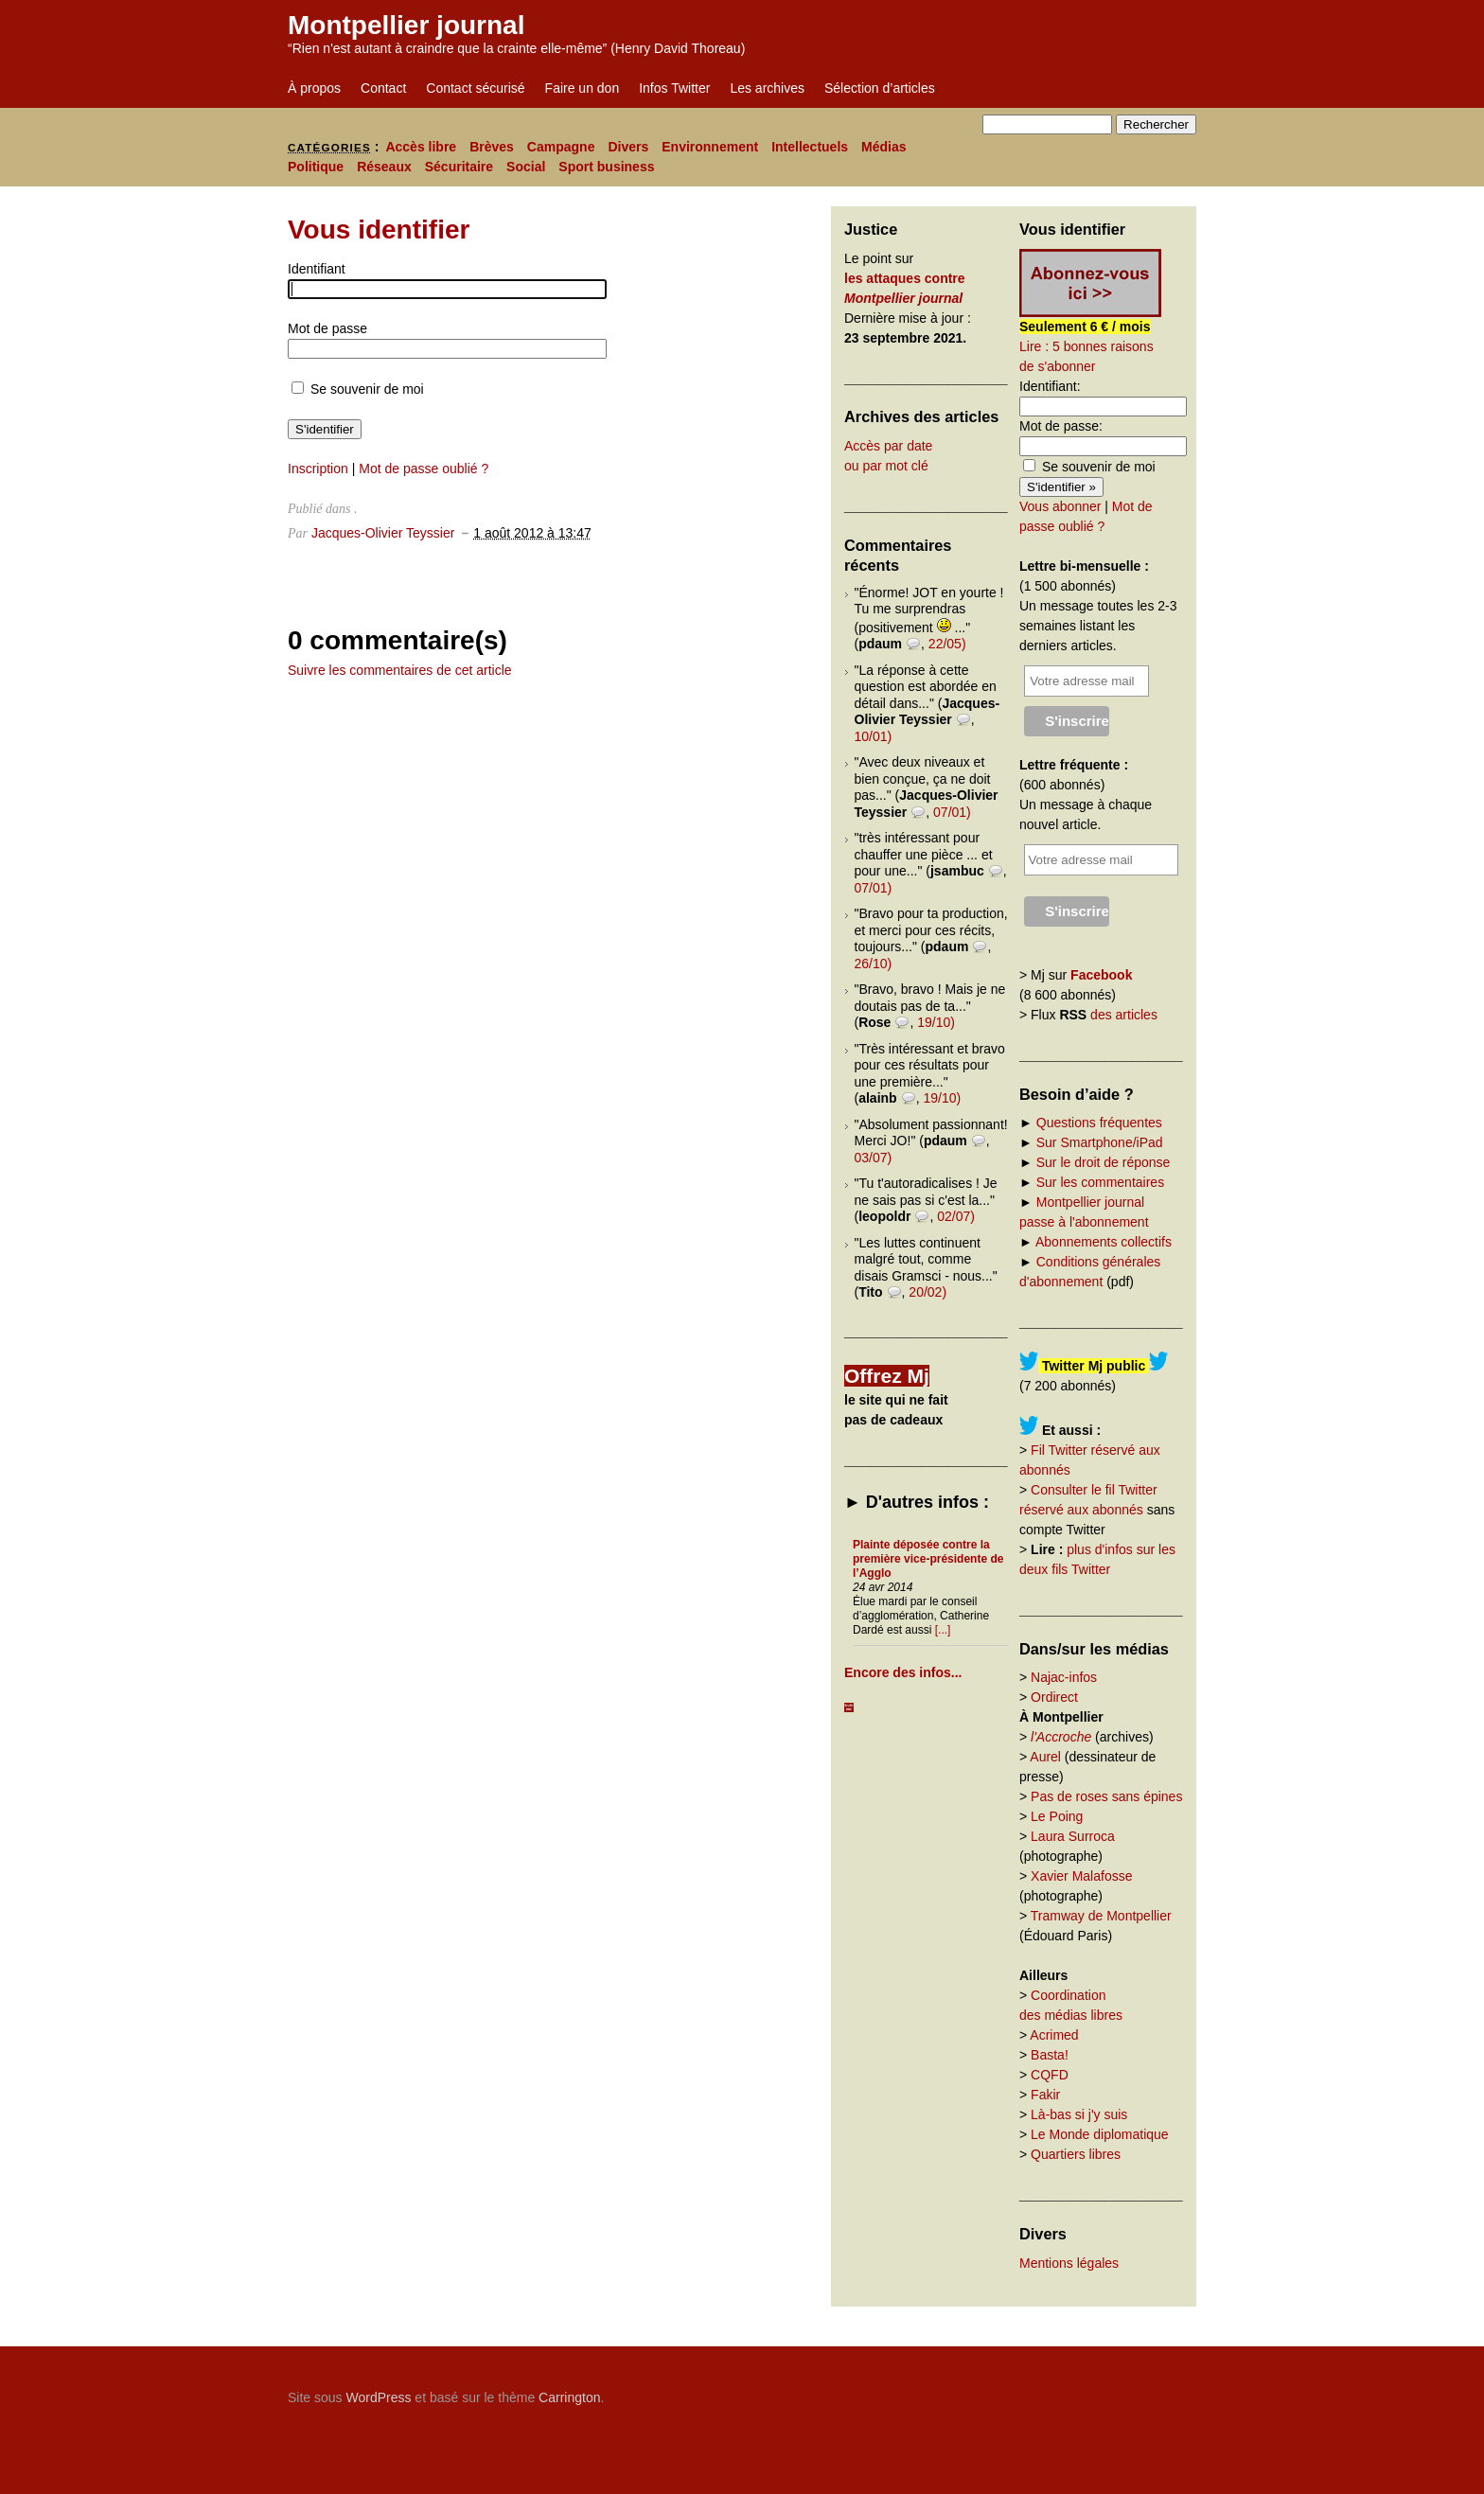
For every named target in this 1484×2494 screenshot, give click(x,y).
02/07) (956, 1216)
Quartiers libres (1076, 2154)
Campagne (561, 146)
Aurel (1045, 1756)
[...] (943, 1629)
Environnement (710, 146)
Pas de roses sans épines (1106, 1796)
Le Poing (1057, 1816)
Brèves (491, 146)
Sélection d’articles (879, 88)
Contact (383, 88)
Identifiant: (1050, 386)
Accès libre (420, 146)
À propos (314, 88)
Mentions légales (1069, 2263)
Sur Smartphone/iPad (1099, 1142)
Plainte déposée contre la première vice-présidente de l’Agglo (928, 1559)
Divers (628, 146)
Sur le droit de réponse (1103, 1162)
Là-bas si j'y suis (1079, 2114)
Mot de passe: (1061, 425)
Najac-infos (1064, 1677)
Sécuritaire (459, 166)
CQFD (1050, 2074)
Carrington (569, 2397)
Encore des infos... (903, 1672)
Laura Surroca (1073, 1836)
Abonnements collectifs (1103, 1241)
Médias (883, 146)
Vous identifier (378, 229)
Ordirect (1054, 1697)
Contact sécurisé (475, 88)
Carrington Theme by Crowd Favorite (1078, 2391)
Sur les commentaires (1100, 1182)
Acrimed (1054, 2035)
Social (525, 166)
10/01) (873, 736)
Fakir (1045, 2094)
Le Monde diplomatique (1100, 2134)
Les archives (767, 88)
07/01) (952, 812)
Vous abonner (1060, 506)
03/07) (873, 1157)
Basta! (1050, 2054)
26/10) (873, 963)
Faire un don (582, 88)
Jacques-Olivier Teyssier (382, 532)
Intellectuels (809, 146)
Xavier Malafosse (1081, 1876)
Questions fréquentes (1099, 1122)
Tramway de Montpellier (1101, 1915)
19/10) (936, 1022)
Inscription (318, 468)
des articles (1123, 1014)
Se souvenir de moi (358, 389)
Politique (316, 166)
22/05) (947, 643)
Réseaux (384, 166)
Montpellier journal (406, 25)
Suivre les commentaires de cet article (400, 670)
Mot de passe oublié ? (423, 468)
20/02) (927, 1292)
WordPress (378, 2397)
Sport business (606, 166)
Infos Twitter (674, 88)
